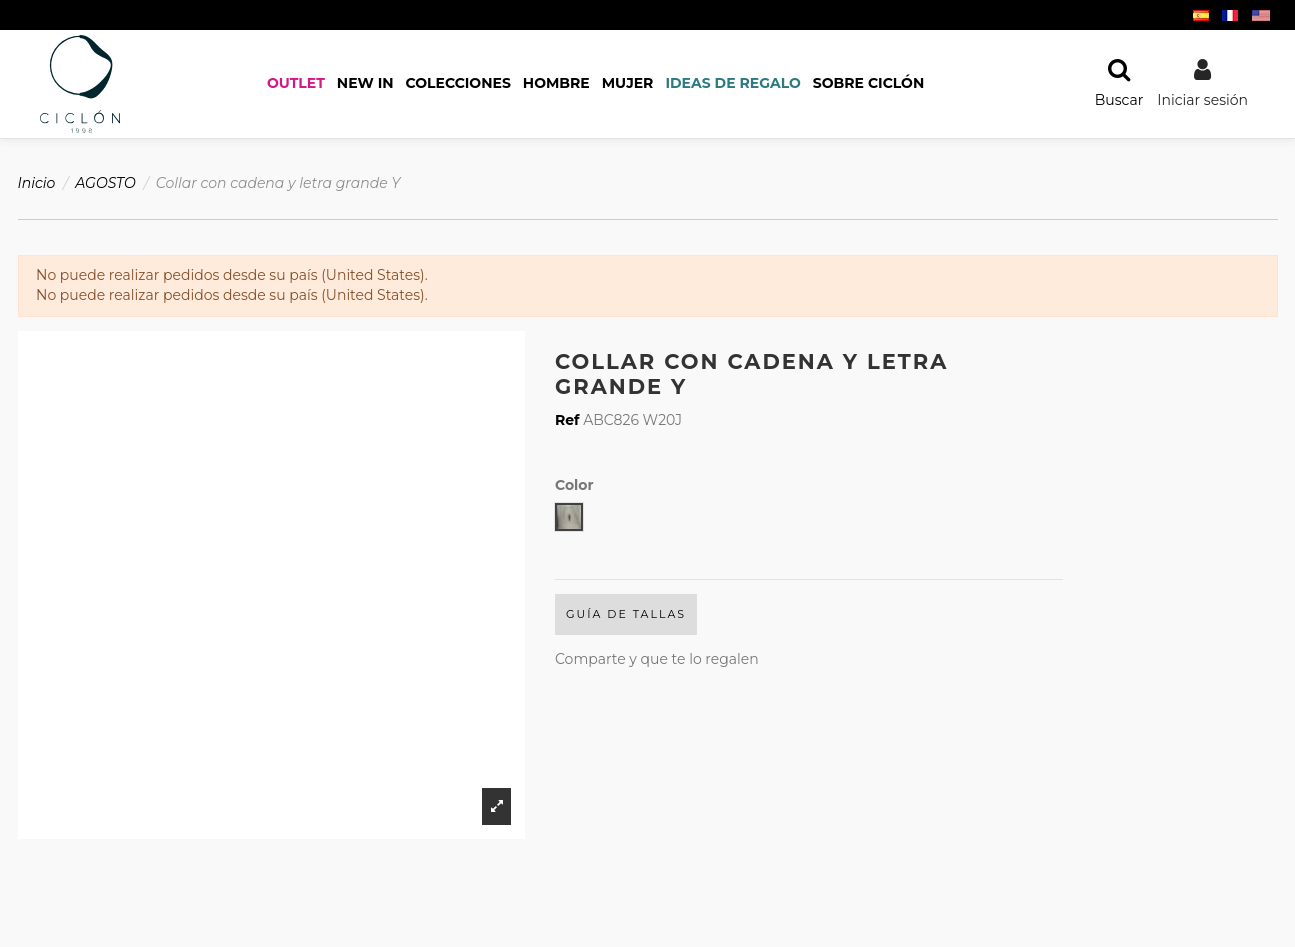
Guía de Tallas (626, 614)
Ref (567, 420)
